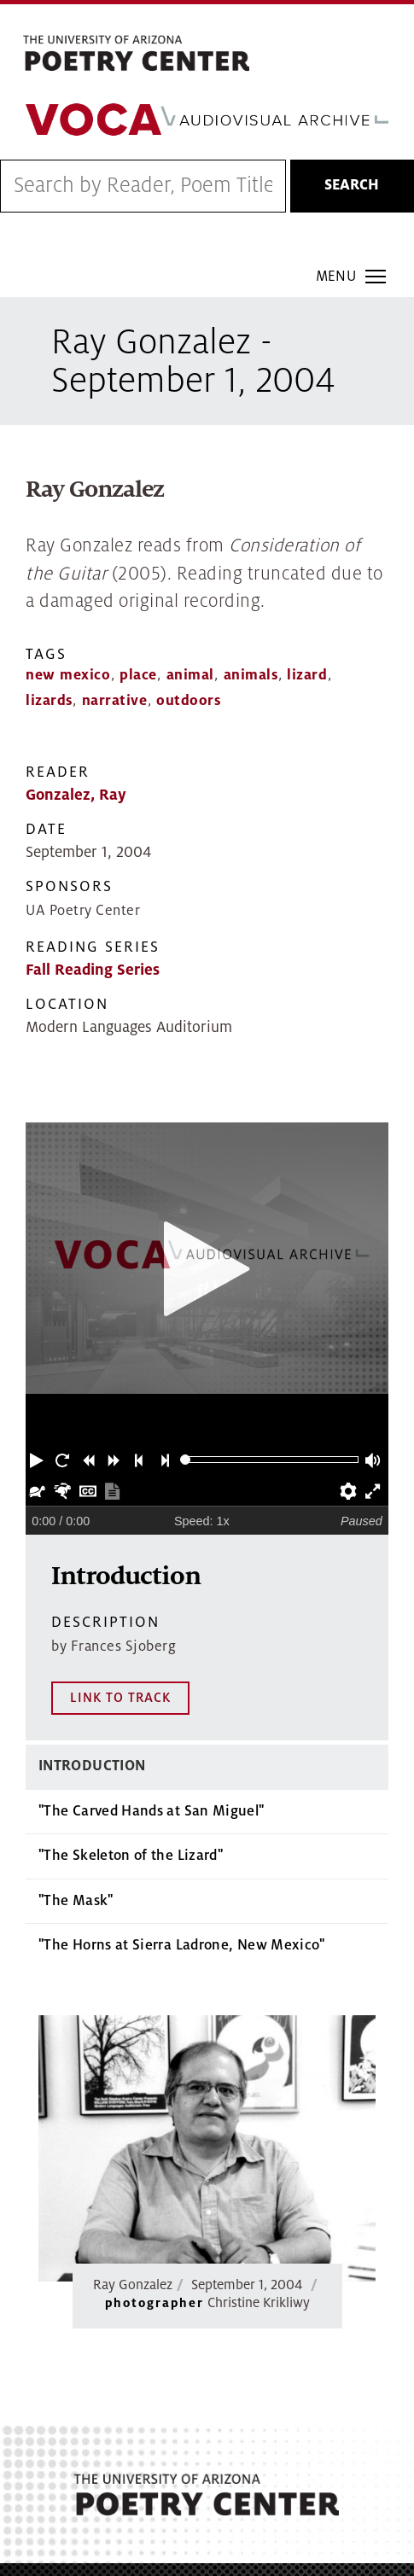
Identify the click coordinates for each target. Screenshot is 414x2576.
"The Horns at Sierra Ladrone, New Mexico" (181, 1808)
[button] (38, 1459)
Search (351, 185)
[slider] (185, 1460)
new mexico (68, 675)
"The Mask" (76, 1763)
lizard (307, 675)
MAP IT (287, 2501)
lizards (49, 700)
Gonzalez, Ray (76, 795)
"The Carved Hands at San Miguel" (151, 1673)
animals (251, 675)
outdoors (188, 700)
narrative (115, 700)
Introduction (91, 1629)
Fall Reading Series (93, 970)
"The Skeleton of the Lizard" (130, 1719)
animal (190, 675)
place (138, 675)
